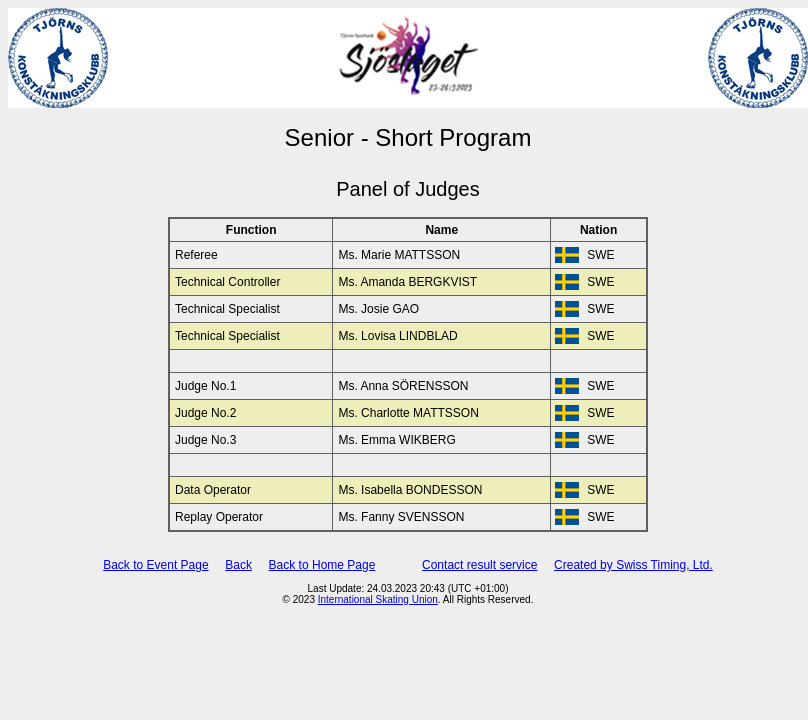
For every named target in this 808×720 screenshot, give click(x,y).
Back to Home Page (322, 565)
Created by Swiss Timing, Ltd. (633, 565)
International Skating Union (378, 599)
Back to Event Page (155, 565)
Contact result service (479, 565)
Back (238, 565)
